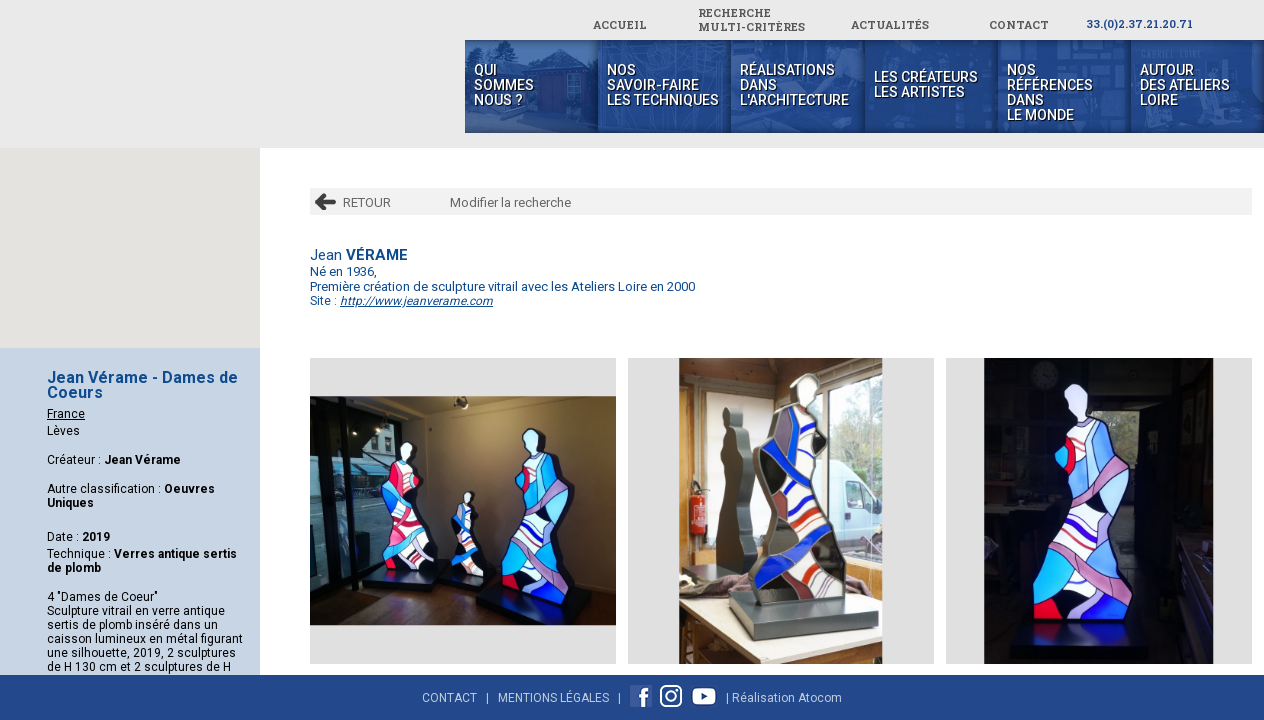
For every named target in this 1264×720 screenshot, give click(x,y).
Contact (449, 698)
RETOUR (367, 202)
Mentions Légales (553, 698)
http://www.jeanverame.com (416, 301)
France (66, 414)
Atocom (820, 698)
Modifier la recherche (510, 202)
